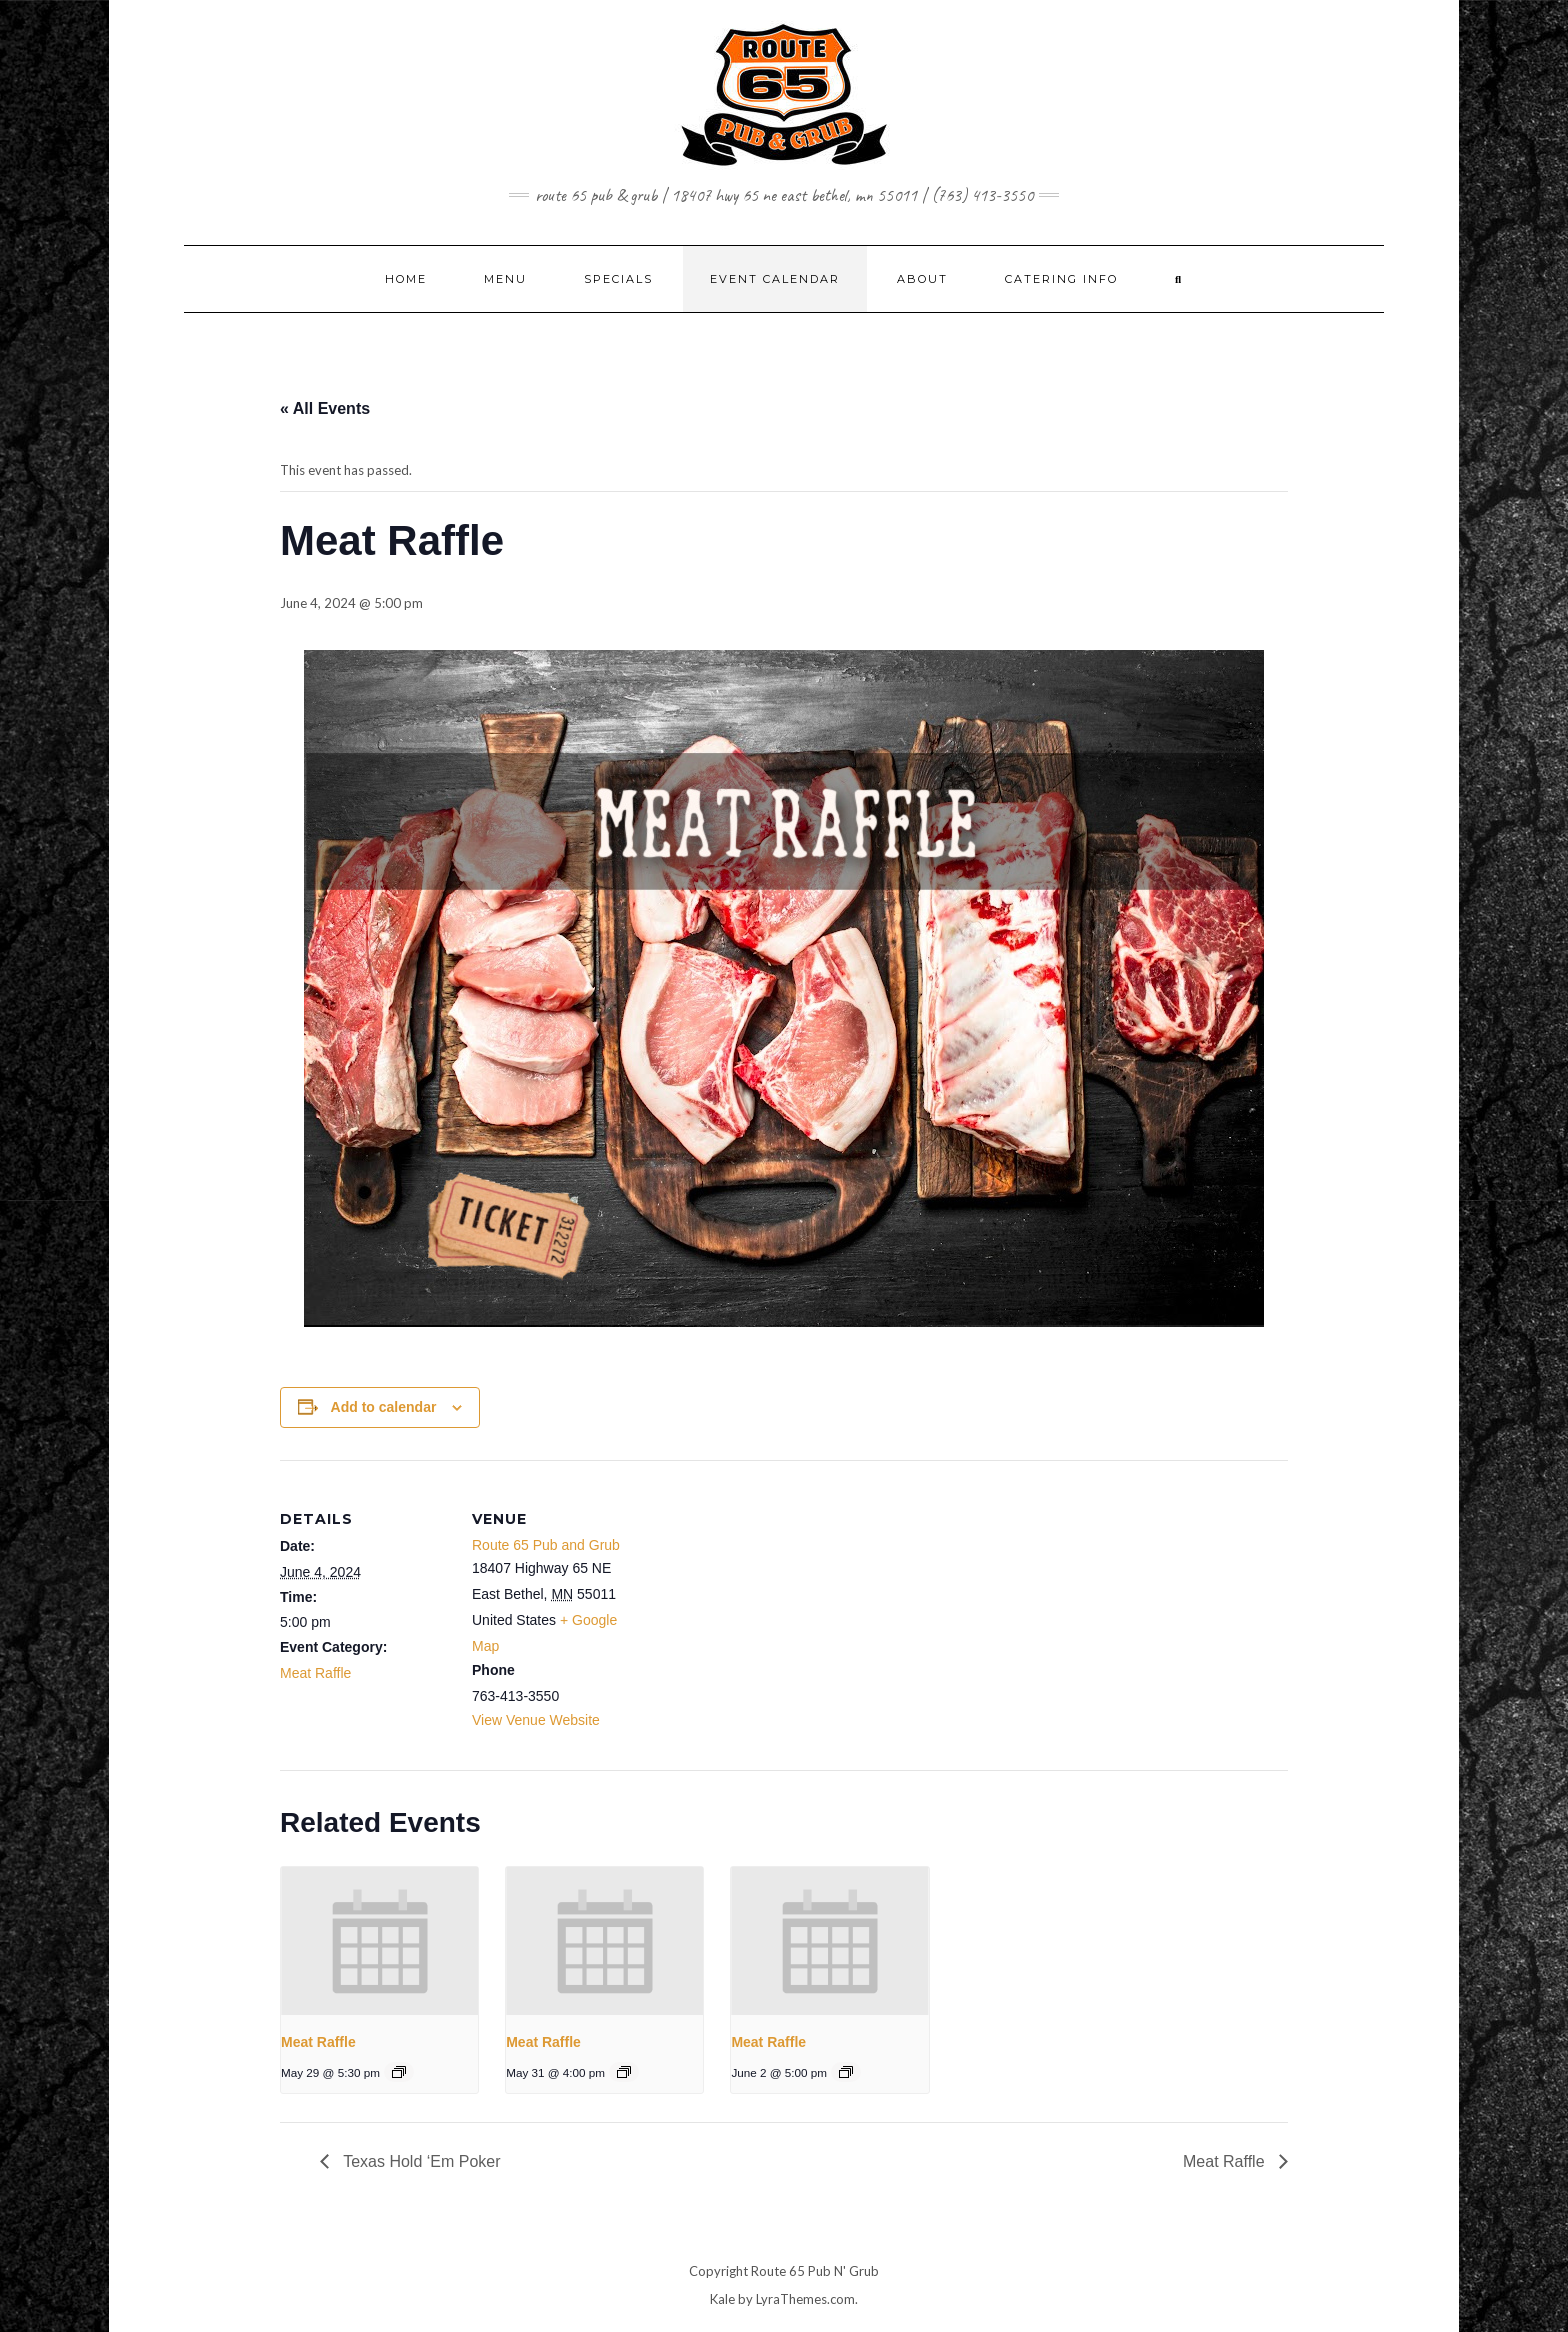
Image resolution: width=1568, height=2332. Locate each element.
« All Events (325, 408)
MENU (505, 279)
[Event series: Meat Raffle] (399, 2072)
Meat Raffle (315, 1673)
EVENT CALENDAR (775, 279)
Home (406, 279)
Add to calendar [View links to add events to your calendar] (384, 1407)
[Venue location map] (769, 1598)
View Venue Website (536, 1720)
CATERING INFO (1061, 279)
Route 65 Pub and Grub (546, 1545)
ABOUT (922, 279)
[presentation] (379, 1941)
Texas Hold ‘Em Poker (420, 2161)
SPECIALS (618, 279)
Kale (722, 2299)
